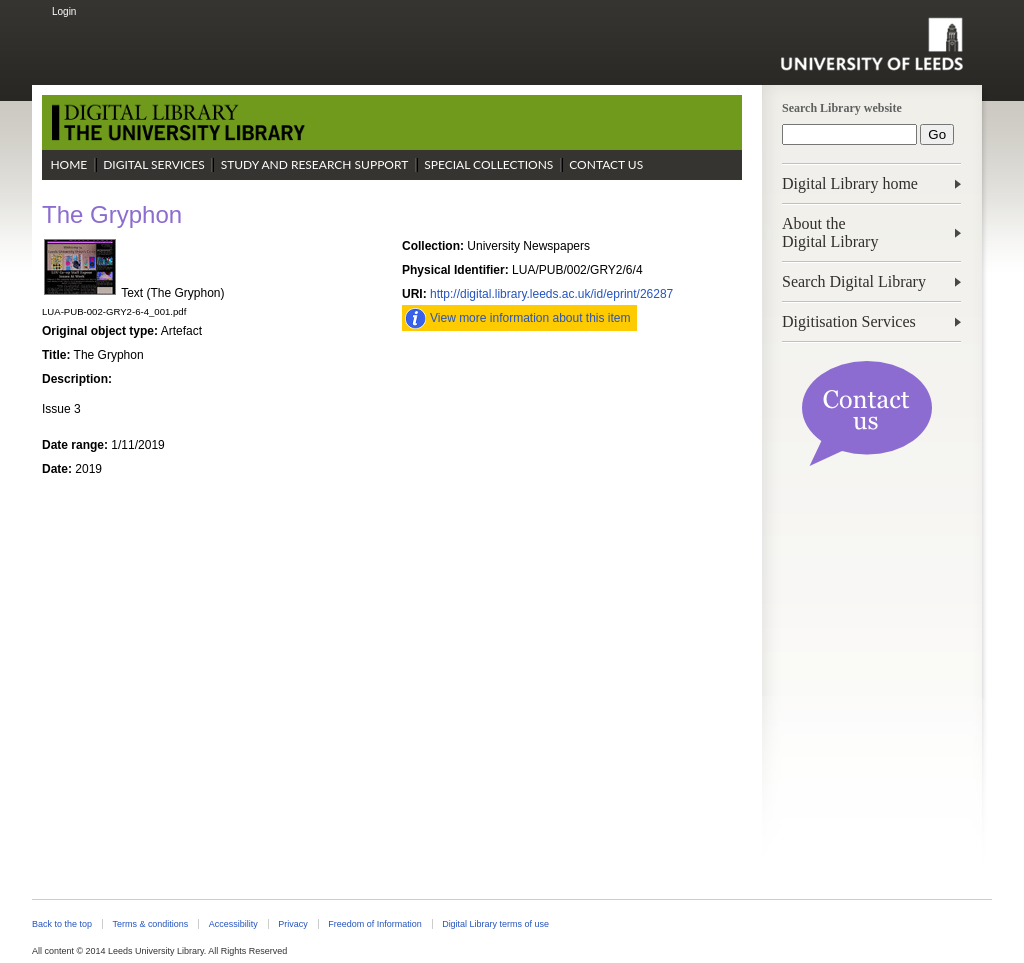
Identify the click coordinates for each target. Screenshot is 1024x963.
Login (64, 11)
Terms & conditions (150, 924)
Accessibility (233, 924)
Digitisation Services (849, 321)
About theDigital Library (830, 232)
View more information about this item (530, 318)
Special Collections (488, 164)
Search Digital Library (854, 281)
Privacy (292, 924)
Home (68, 164)
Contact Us (606, 164)
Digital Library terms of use (495, 924)
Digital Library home (850, 183)
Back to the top (62, 924)
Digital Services (154, 164)
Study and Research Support (315, 164)
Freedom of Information (374, 924)
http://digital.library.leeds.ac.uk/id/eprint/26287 (551, 294)
